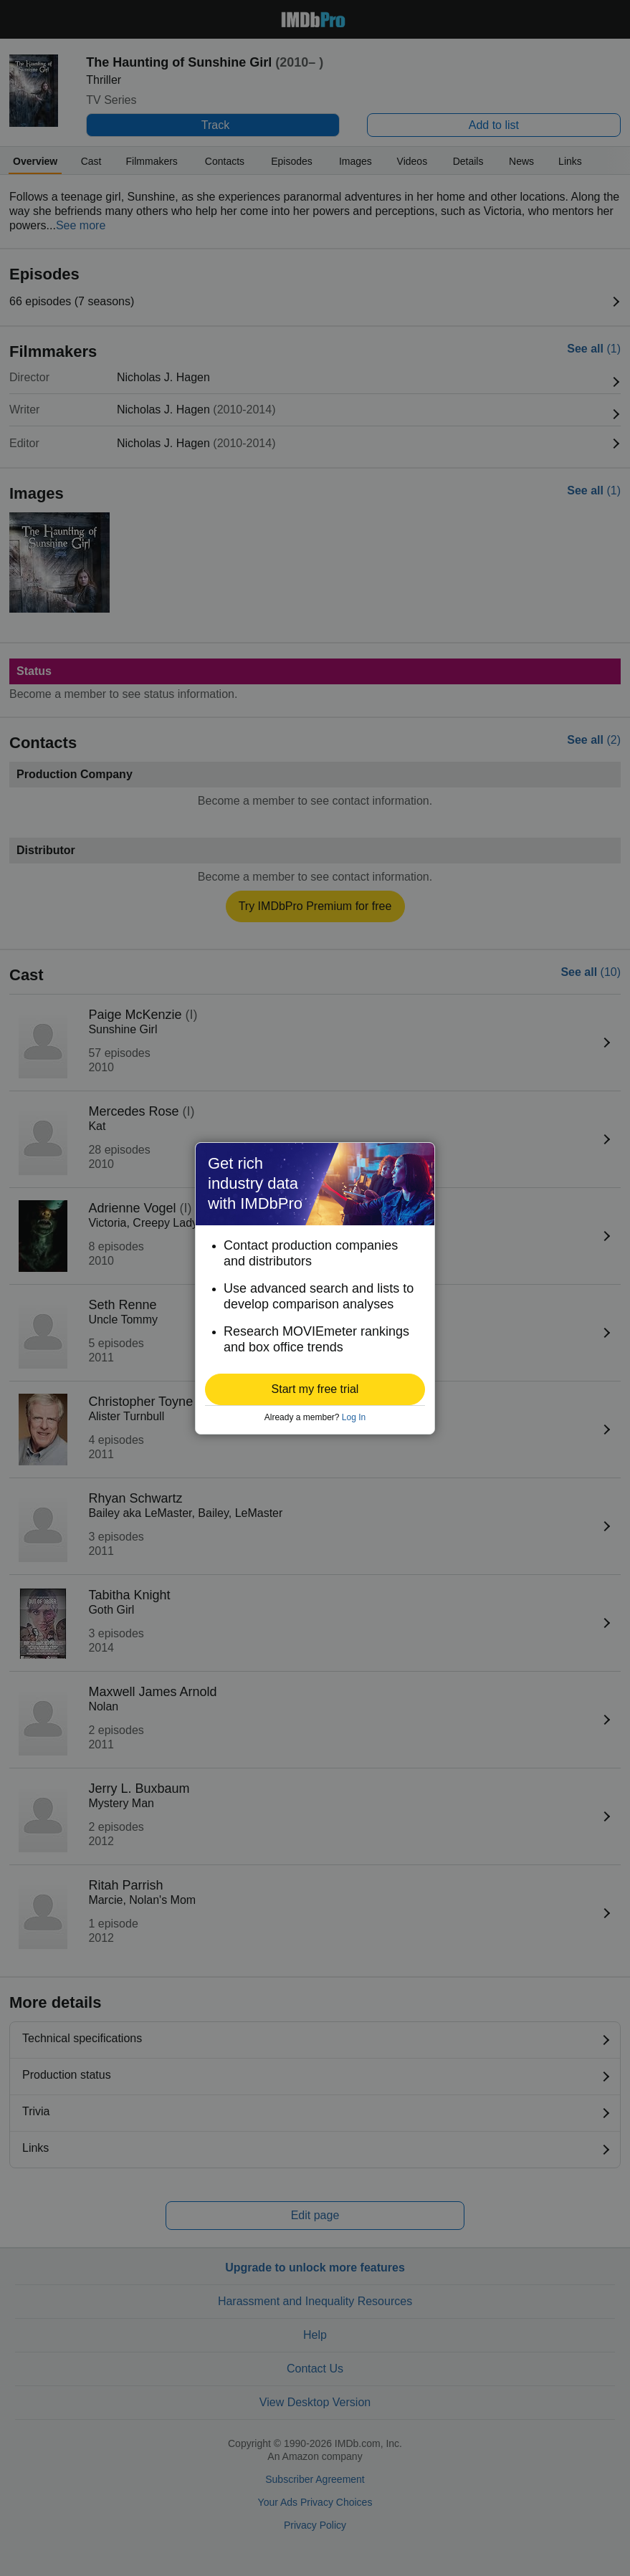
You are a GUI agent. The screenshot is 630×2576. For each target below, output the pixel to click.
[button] (315, 1389)
